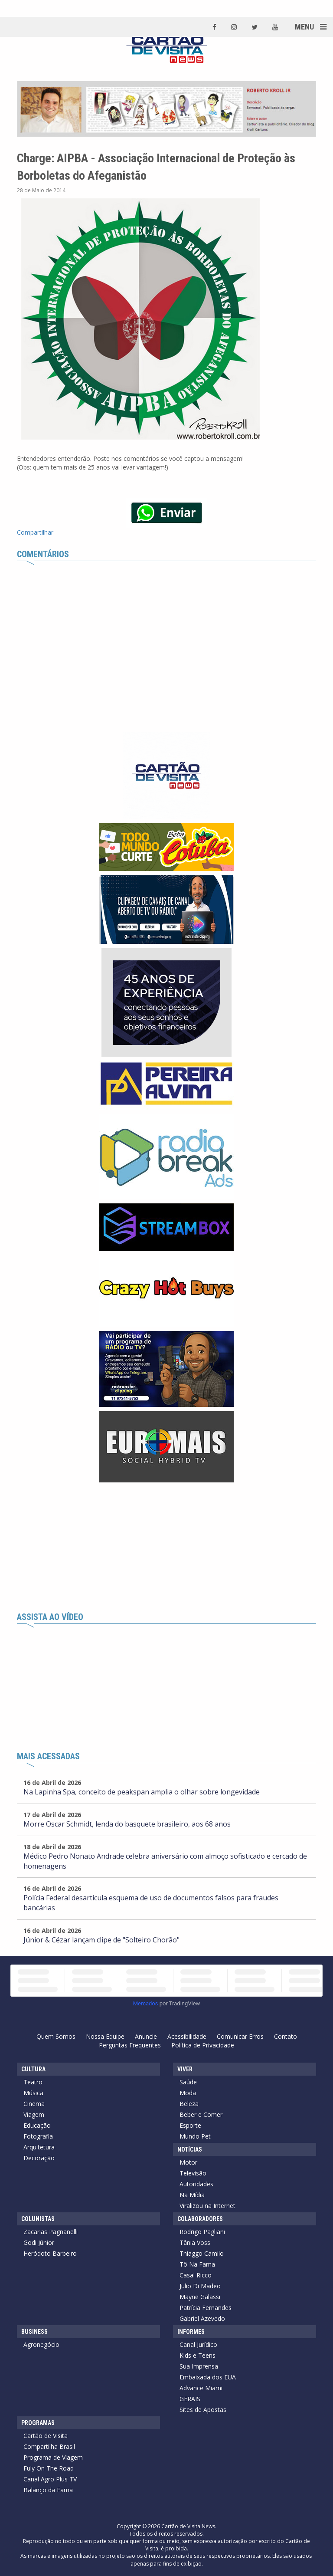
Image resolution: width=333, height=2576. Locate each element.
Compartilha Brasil (49, 2446)
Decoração (39, 2158)
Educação (37, 2125)
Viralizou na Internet (207, 2205)
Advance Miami (201, 2388)
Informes (191, 2331)
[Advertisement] (166, 1547)
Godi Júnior (38, 2242)
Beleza (189, 2104)
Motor (188, 2162)
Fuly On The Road (48, 2468)
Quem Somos (55, 2036)
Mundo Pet (195, 2136)
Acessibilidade (186, 2036)
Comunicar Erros (240, 2036)
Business (34, 2331)
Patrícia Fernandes (206, 2307)
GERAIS (190, 2399)
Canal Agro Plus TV (50, 2479)
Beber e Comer (201, 2114)
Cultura (33, 2069)
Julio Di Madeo (200, 2286)
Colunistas (38, 2218)
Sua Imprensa (199, 2366)
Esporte (190, 2125)
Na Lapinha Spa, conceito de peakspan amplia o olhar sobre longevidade (141, 1792)
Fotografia (38, 2136)
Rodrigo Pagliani (202, 2232)
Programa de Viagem (53, 2457)
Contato (285, 2036)
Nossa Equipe (105, 2036)
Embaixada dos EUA (208, 2377)
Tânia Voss (195, 2242)
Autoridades (196, 2184)
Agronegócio (41, 2344)
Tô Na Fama (197, 2264)
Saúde (188, 2082)
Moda (188, 2093)
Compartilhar (35, 532)
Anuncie (146, 2036)
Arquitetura (39, 2147)
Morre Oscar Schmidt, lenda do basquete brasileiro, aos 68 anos (127, 1824)
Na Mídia (192, 2195)
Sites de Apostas (203, 2409)
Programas (38, 2422)
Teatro (32, 2082)
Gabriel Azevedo (202, 2318)
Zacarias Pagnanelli (50, 2232)
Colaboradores (200, 2218)
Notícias (189, 2149)
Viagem (33, 2114)
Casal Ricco (196, 2275)
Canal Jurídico (198, 2344)
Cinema (34, 2104)
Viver (185, 2069)
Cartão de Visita (45, 2435)
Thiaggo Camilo (202, 2253)
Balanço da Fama (48, 2490)
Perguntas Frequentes (130, 2045)
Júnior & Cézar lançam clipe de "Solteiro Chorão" (101, 1940)
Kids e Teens (197, 2355)
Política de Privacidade (202, 2045)
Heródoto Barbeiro (50, 2253)
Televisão (193, 2173)
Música (33, 2093)
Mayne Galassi (200, 2297)
